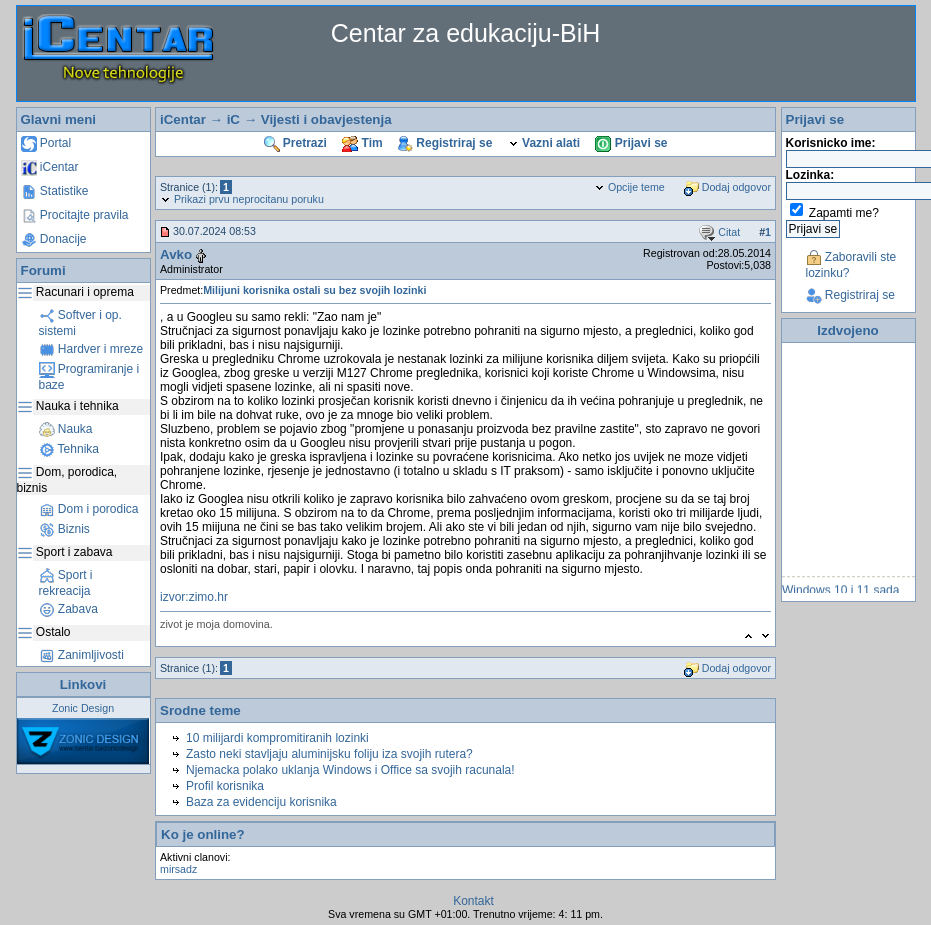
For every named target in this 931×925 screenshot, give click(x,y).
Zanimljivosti (81, 655)
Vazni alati (544, 143)
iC (233, 119)
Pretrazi (295, 143)
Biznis (64, 529)
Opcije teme (629, 187)
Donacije (54, 239)
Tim (362, 143)
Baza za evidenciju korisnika (261, 802)
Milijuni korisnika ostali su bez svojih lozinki (314, 290)
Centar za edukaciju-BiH (466, 33)
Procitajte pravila (75, 215)
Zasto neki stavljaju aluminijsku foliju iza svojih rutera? (329, 754)
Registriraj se (445, 143)
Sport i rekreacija (66, 583)
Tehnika (69, 449)
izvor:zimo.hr (194, 597)
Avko (176, 254)
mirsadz (178, 869)
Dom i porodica (89, 509)
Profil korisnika (225, 786)
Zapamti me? (844, 213)
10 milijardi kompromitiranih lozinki (277, 738)
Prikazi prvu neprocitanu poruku (242, 199)
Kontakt (473, 901)
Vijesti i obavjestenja (326, 119)
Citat (719, 232)
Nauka (66, 429)
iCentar (50, 167)
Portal (46, 143)
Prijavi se (631, 143)
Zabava (68, 609)
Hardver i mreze (91, 349)
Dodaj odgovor (727, 187)
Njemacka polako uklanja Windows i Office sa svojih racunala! (350, 770)
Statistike (55, 191)
